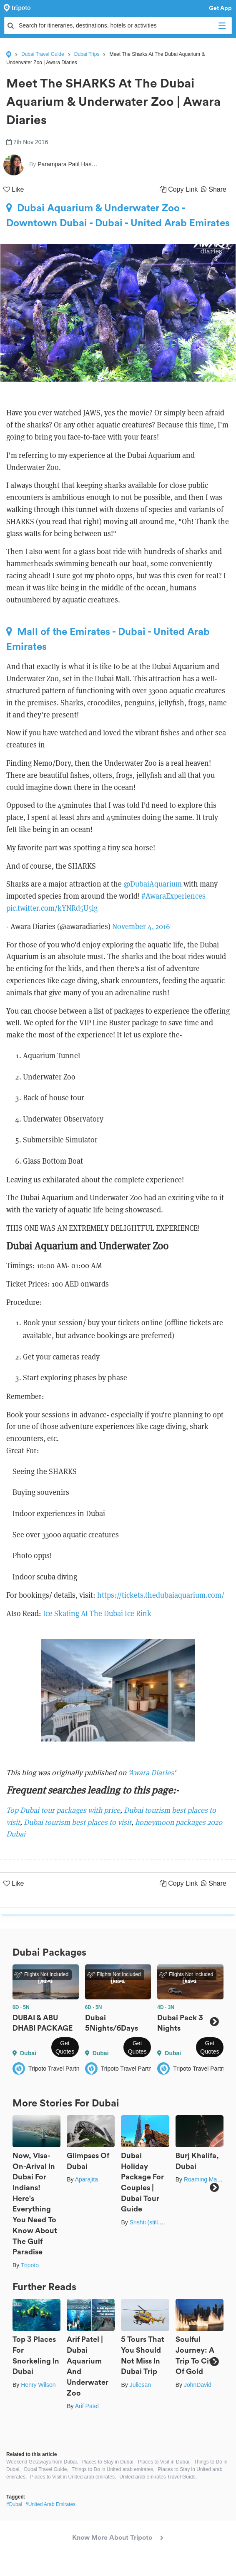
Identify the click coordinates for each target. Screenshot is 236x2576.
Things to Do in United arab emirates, (113, 2469)
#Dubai (14, 2504)
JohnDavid (197, 2384)
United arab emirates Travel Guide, (158, 2477)
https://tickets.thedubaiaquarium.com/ (160, 1595)
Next (214, 2022)
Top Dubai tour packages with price (63, 1810)
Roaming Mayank (206, 2179)
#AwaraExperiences (173, 896)
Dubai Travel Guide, (46, 2469)
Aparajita (86, 2179)
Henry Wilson (38, 2384)
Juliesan (140, 2384)
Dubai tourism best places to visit (77, 1822)
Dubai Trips (87, 54)
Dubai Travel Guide (42, 54)
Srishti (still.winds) (153, 2222)
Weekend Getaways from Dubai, (42, 2462)
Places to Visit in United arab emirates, (73, 2477)
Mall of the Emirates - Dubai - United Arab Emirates (108, 639)
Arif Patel (87, 2406)
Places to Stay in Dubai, (108, 2462)
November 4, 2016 (141, 926)
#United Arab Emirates (50, 2504)
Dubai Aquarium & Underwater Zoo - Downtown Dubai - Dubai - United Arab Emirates (118, 215)
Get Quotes (64, 2047)
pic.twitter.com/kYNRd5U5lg (52, 908)
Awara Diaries (151, 1772)
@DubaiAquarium (152, 884)
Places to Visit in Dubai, (164, 2462)
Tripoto (30, 2265)
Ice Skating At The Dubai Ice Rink (97, 1613)
